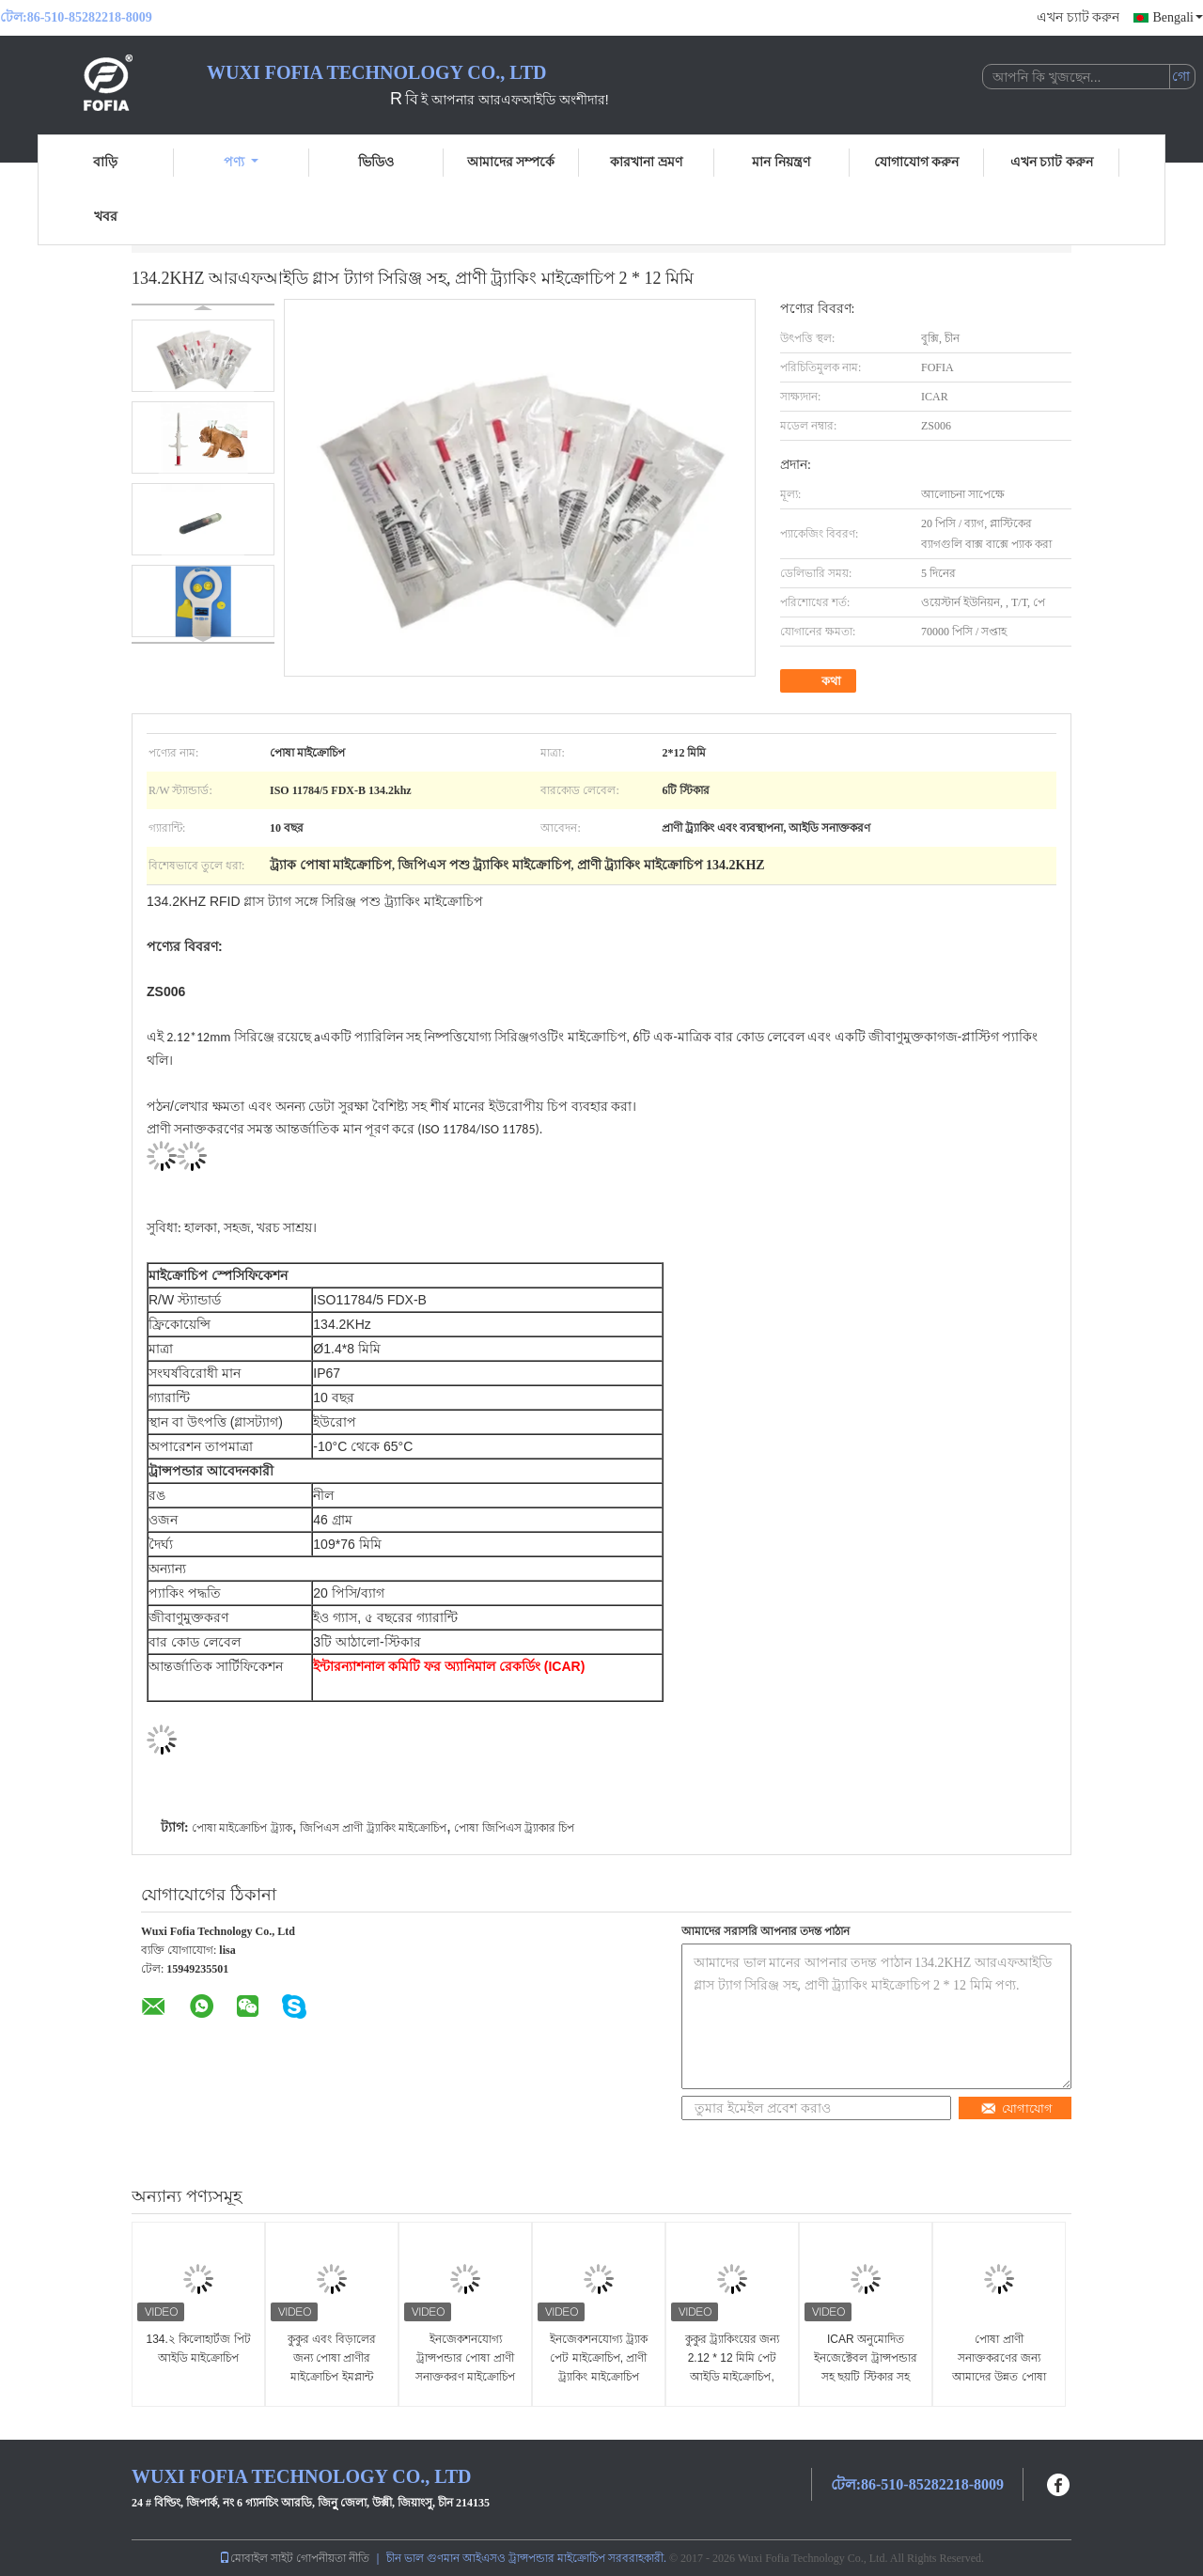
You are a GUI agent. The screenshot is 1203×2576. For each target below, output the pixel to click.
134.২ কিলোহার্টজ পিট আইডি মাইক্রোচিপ (198, 2349)
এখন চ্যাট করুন (1078, 17)
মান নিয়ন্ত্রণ (781, 162)
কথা (819, 681)
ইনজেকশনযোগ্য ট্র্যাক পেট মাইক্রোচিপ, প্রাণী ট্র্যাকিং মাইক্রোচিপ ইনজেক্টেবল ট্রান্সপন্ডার (598, 2367)
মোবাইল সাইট (256, 2558)
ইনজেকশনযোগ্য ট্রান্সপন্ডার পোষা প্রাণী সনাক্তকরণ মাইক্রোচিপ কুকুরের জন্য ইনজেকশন (465, 2367)
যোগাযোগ (1016, 2108)
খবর (105, 217)
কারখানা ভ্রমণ (646, 162)
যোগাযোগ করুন (917, 162)
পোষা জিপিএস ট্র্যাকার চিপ (514, 1827)
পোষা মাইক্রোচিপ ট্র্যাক (242, 1827)
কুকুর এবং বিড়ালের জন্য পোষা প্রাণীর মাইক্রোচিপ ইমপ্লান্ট (332, 2358)
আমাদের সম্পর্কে (511, 162)
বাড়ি (105, 162)
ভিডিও (376, 162)
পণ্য (241, 162)
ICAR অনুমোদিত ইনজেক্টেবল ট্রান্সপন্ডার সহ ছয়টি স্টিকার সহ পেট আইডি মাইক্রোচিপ (865, 2367)
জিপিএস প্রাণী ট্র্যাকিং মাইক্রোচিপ (373, 1827)
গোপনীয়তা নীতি (332, 2558)
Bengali (1177, 17)
